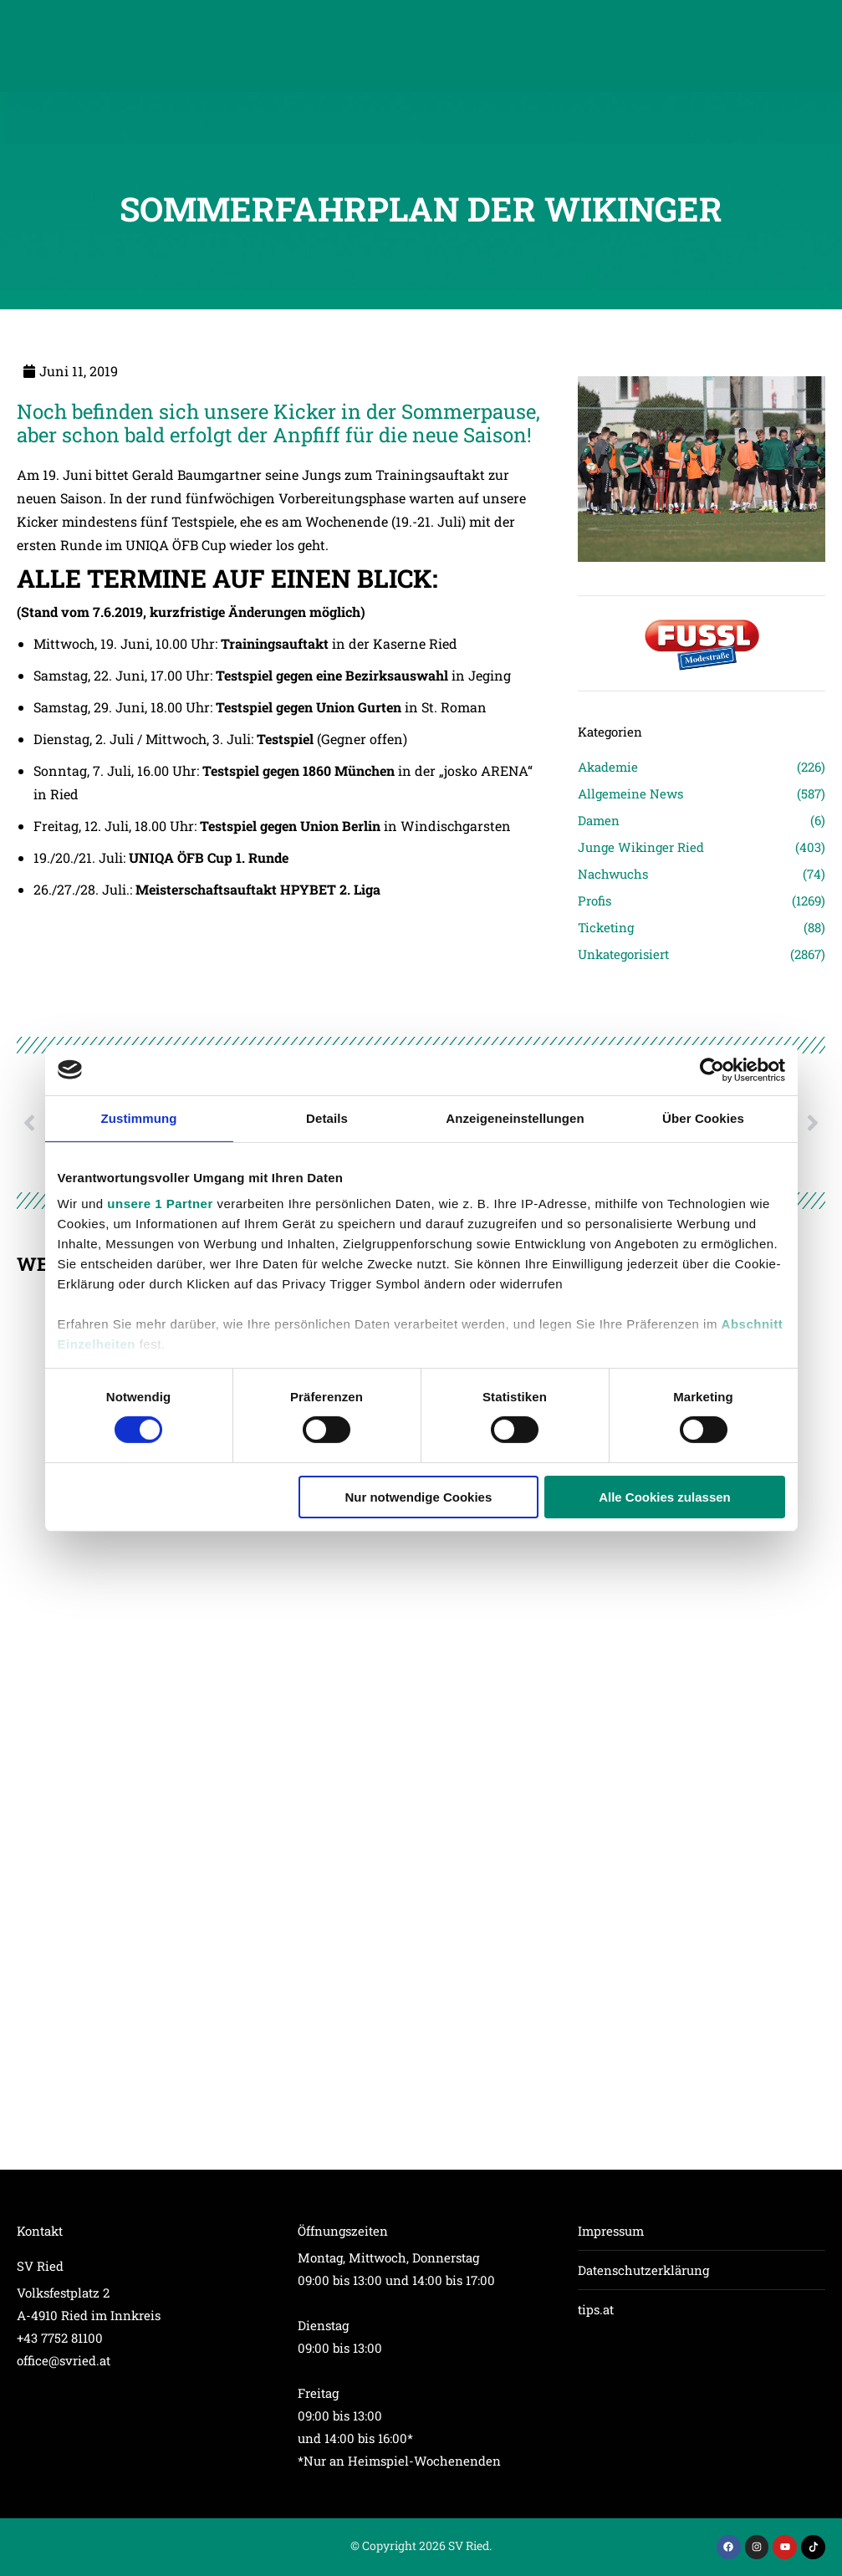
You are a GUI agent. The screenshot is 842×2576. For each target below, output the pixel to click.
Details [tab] (327, 1117)
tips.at (596, 2309)
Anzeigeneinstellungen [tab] (515, 1117)
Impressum (611, 2230)
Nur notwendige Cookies (418, 1497)
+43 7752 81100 (60, 2337)
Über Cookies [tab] (703, 1117)
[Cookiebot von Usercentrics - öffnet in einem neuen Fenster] (712, 1069)
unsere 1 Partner (159, 1203)
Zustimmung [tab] (139, 1117)
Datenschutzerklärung (643, 2270)
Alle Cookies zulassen (665, 1497)
